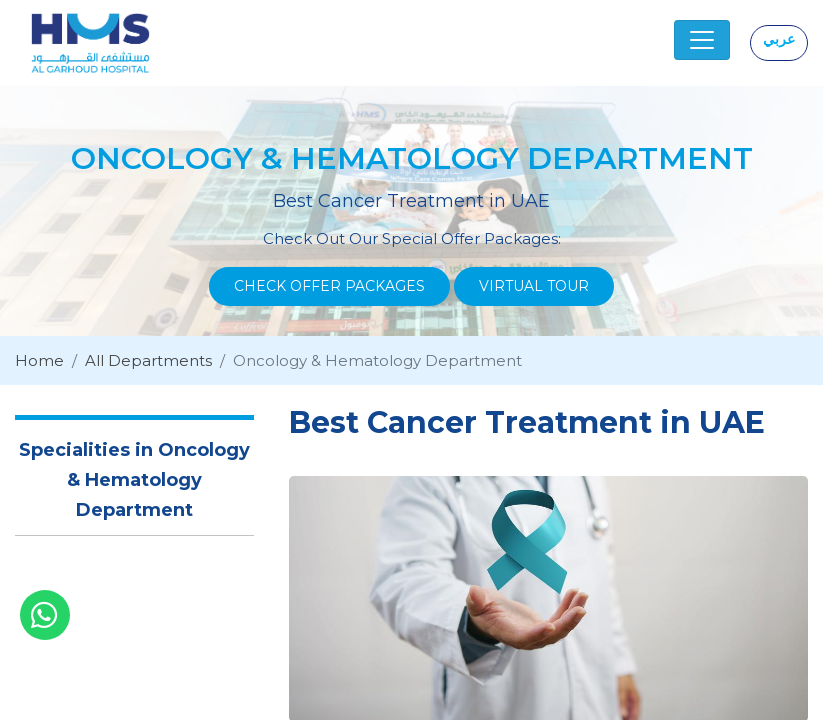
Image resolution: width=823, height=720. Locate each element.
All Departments (148, 360)
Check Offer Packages (329, 286)
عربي (779, 39)
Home (39, 360)
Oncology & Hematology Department (377, 360)
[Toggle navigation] (702, 40)
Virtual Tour (534, 286)
